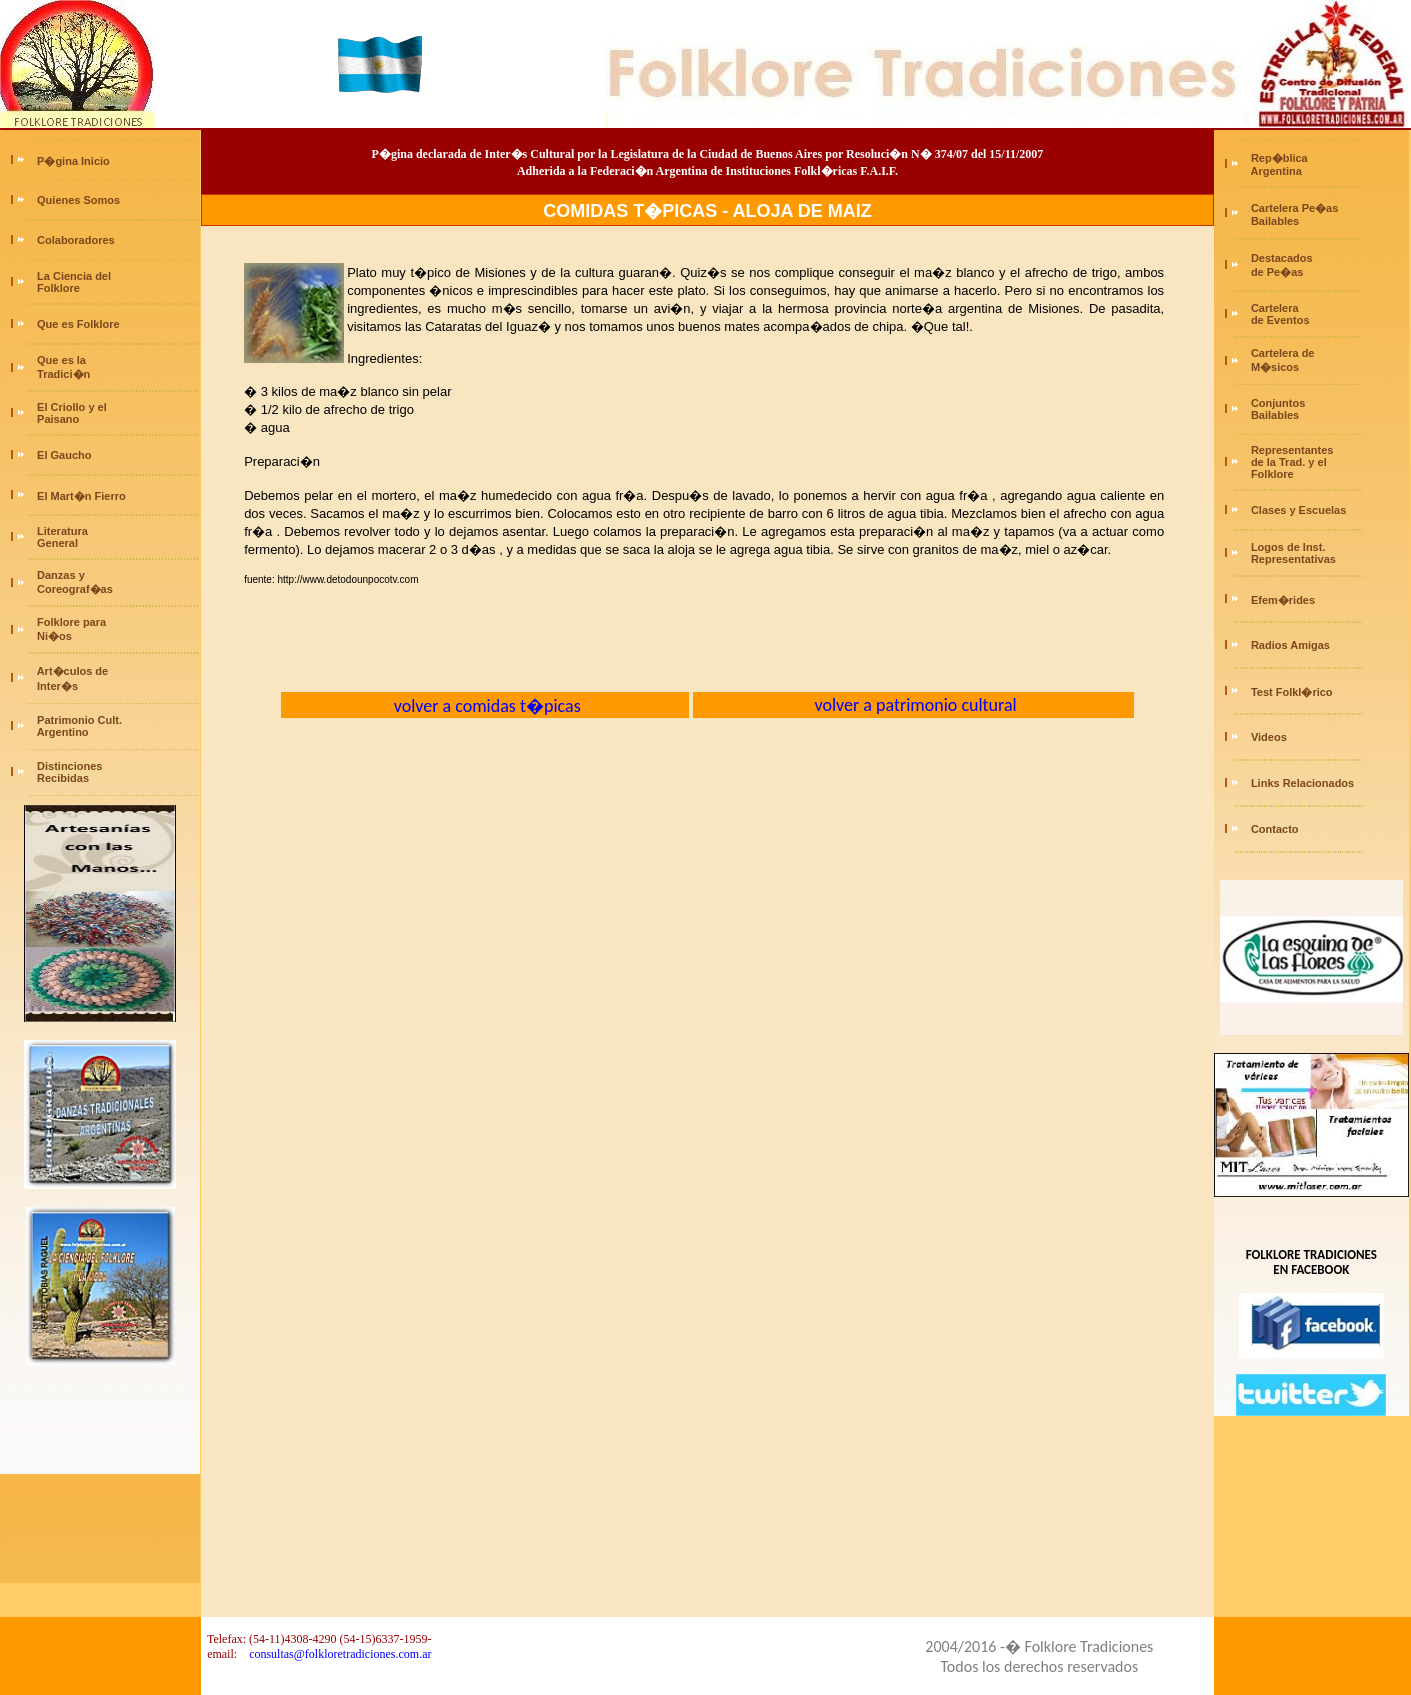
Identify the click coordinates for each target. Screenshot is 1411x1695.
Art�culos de (73, 671)
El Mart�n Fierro (81, 496)
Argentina (1275, 171)
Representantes (1292, 450)
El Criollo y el (72, 407)
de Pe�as (1276, 272)
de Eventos (1279, 320)
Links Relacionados (1302, 783)
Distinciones (69, 766)
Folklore (57, 288)
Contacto (1275, 829)
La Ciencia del (74, 276)
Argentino (61, 732)
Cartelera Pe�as (1294, 208)
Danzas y (61, 575)
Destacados (1282, 258)
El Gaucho (64, 455)
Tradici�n (63, 374)
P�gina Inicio (73, 161)
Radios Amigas (1290, 645)
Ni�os (53, 636)
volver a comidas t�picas (485, 706)
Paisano (56, 419)
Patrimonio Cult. (79, 720)
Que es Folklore (78, 324)
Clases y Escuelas (1298, 510)
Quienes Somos (78, 200)
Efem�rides (1283, 600)
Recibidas (61, 778)
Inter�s (56, 686)
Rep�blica (1279, 158)
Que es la (61, 360)
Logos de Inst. (1288, 547)
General (56, 543)
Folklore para (71, 622)
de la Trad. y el (1287, 462)
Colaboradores (76, 240)
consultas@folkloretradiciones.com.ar (340, 1654)
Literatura (62, 531)
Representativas (1293, 559)
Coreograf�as (73, 589)
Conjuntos (1278, 403)
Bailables (1273, 221)
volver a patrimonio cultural (913, 705)
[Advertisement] (100, 1483)
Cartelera (1275, 308)
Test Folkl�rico (1292, 692)
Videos (1269, 737)
